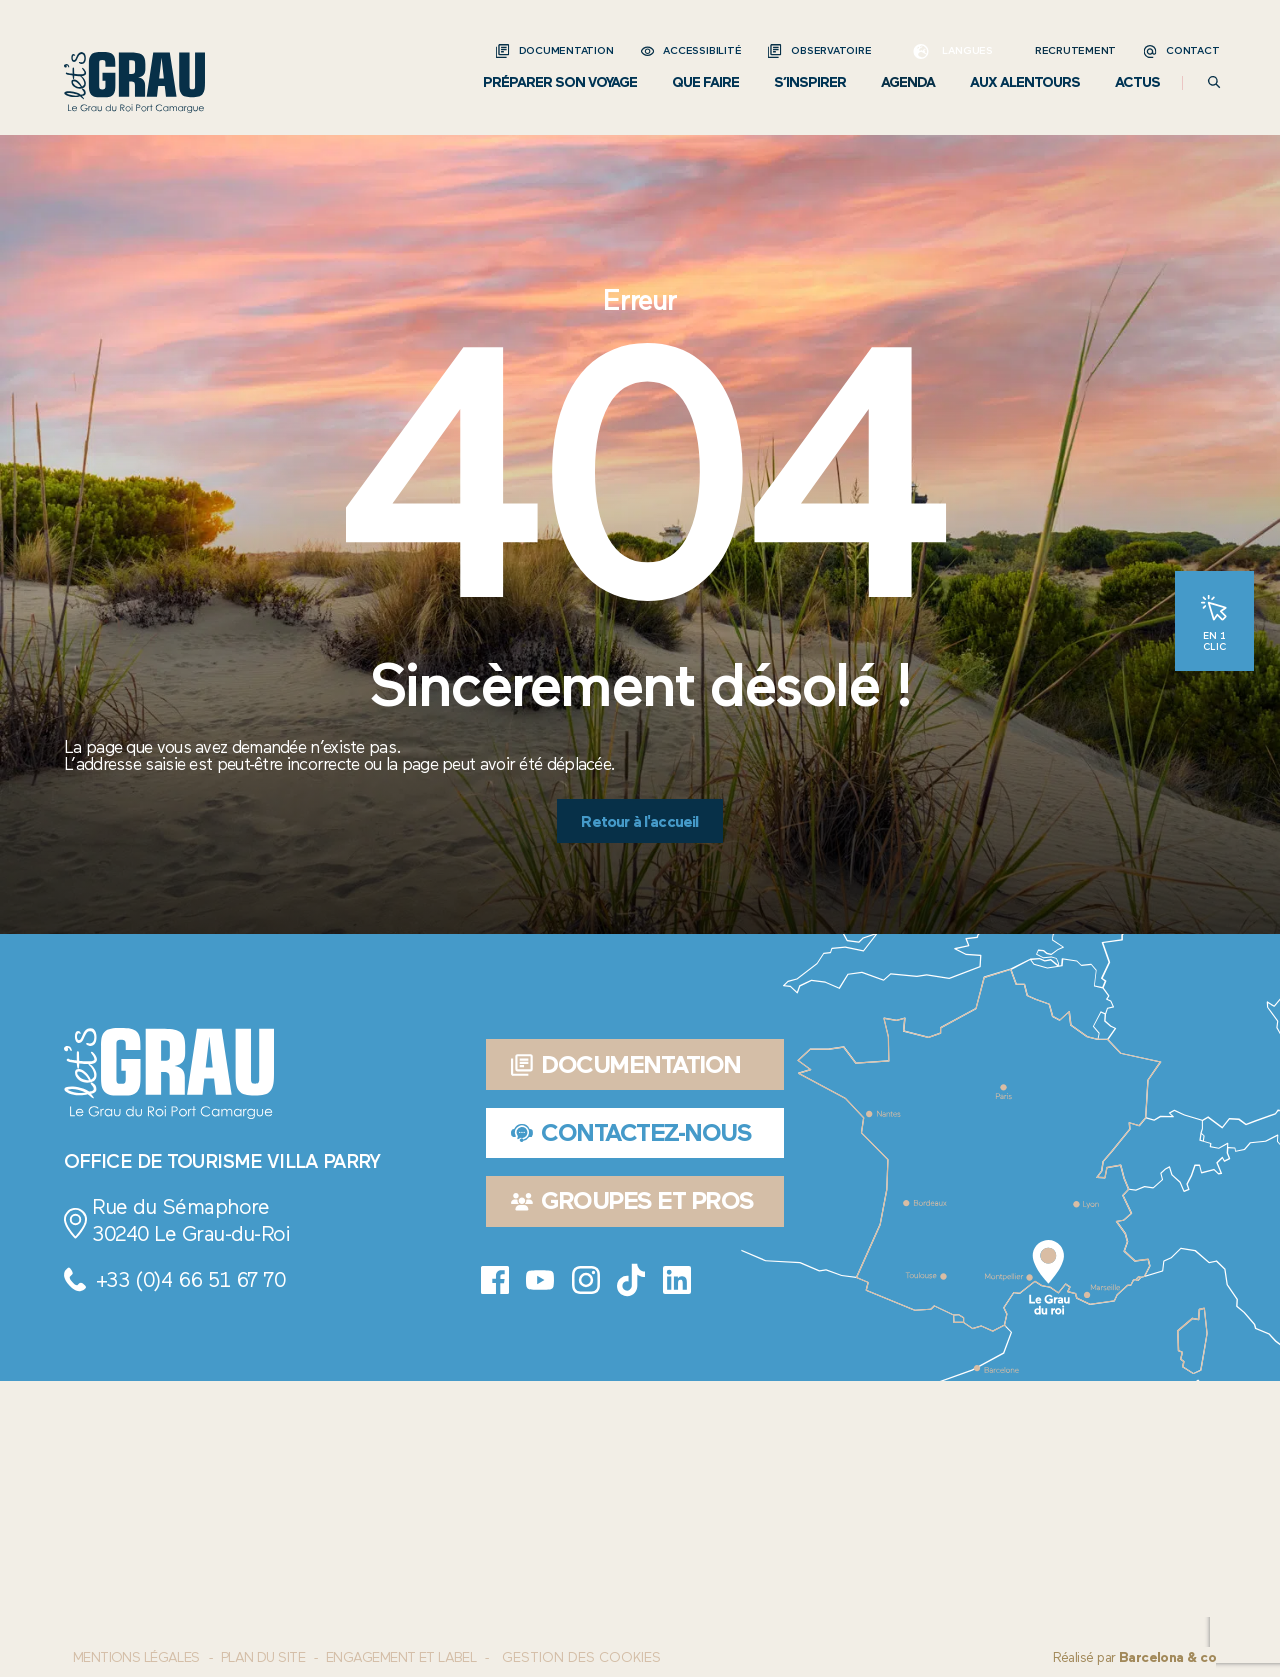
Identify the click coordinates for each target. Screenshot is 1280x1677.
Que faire (705, 82)
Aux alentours (1025, 82)
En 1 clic (1214, 640)
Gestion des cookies (581, 1658)
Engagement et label (401, 1657)
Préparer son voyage (560, 82)
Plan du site (263, 1657)
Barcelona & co (1167, 1657)
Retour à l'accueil (639, 821)
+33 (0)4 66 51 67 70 (190, 1279)
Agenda (908, 82)
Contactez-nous (631, 1132)
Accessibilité (702, 50)
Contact (1192, 50)
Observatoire (831, 50)
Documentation (566, 50)
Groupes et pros (632, 1200)
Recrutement (1075, 50)
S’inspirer (810, 82)
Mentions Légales (136, 1657)
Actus (1137, 82)
